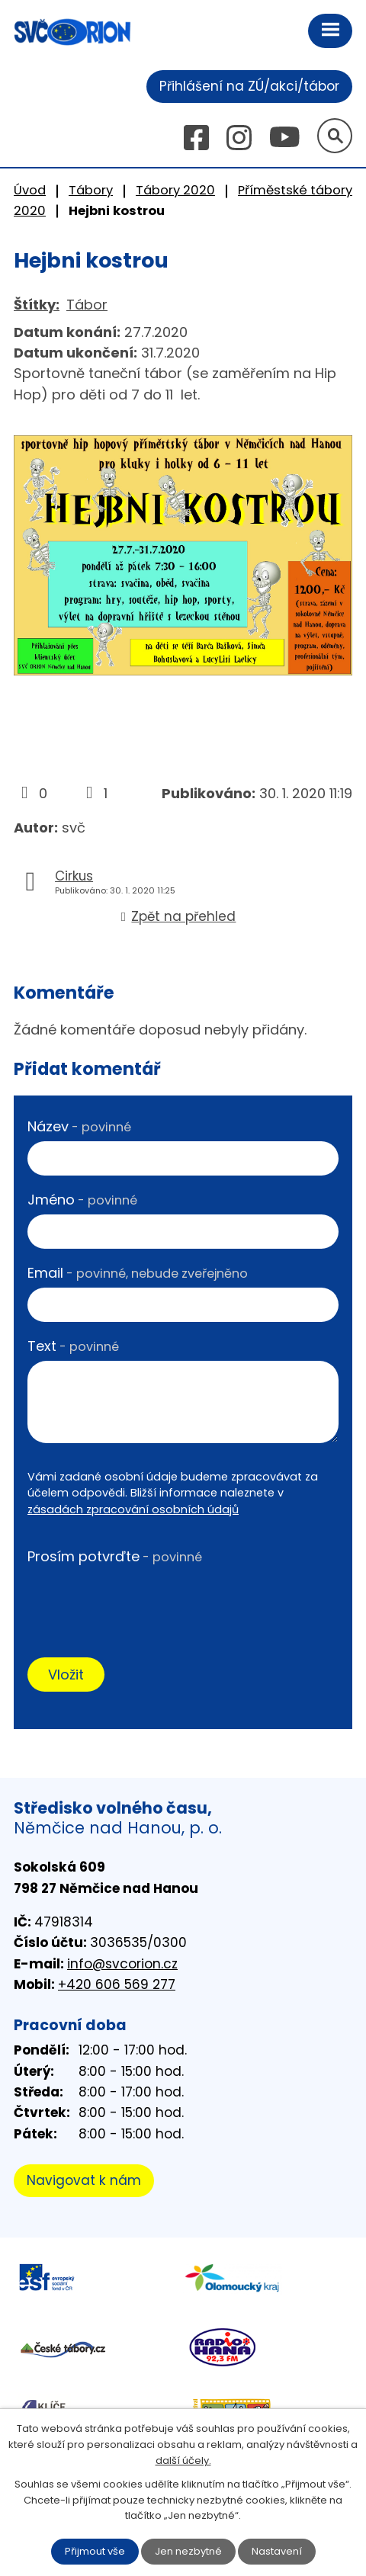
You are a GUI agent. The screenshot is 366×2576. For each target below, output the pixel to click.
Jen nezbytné (188, 2551)
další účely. (183, 2460)
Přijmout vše (95, 2551)
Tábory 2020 (175, 190)
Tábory (91, 190)
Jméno (82, 1199)
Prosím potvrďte (114, 1556)
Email (137, 1272)
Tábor (87, 304)
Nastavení (277, 2551)
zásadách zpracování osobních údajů (133, 1509)
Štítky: (36, 304)
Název (79, 1126)
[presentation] (143, 1600)
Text (73, 1345)
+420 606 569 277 (116, 1984)
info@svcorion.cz (122, 1964)
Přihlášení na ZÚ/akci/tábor (249, 86)
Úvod (30, 190)
